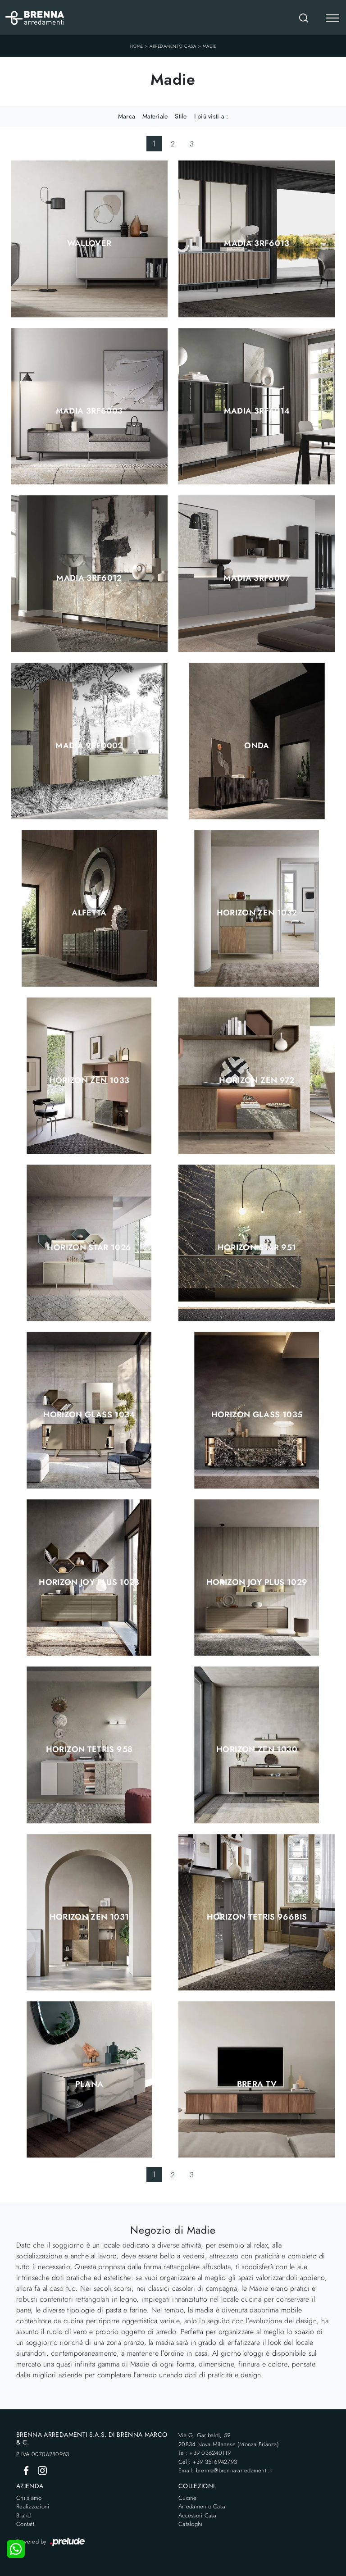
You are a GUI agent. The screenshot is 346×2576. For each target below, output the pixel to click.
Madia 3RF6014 (257, 411)
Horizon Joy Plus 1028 (89, 1582)
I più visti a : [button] (211, 116)
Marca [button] (126, 116)
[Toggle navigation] (332, 18)
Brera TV (257, 2084)
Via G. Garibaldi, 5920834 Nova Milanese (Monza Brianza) (228, 2440)
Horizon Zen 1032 (257, 913)
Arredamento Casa (173, 46)
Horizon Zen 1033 (89, 1080)
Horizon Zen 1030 (256, 1749)
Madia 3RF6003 (89, 411)
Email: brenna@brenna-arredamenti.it (225, 2470)
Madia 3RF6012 (89, 578)
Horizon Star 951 (257, 1247)
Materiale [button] (155, 116)
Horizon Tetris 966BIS (257, 1917)
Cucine (187, 2498)
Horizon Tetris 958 (89, 1749)
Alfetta (89, 913)
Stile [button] (181, 116)
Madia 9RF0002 (89, 746)
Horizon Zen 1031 (89, 1917)
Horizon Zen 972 (256, 1080)
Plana (89, 2084)
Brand (23, 2515)
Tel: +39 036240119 (204, 2453)
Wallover (89, 243)
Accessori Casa (197, 2515)
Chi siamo (28, 2498)
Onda (256, 746)
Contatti (26, 2524)
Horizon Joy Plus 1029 (257, 1582)
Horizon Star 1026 (89, 1247)
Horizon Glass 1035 (256, 1415)
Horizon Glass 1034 (89, 1415)
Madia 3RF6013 (257, 243)
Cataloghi (190, 2524)
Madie (210, 46)
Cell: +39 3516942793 (207, 2462)
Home (136, 46)
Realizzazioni (32, 2506)
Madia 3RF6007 (256, 578)
